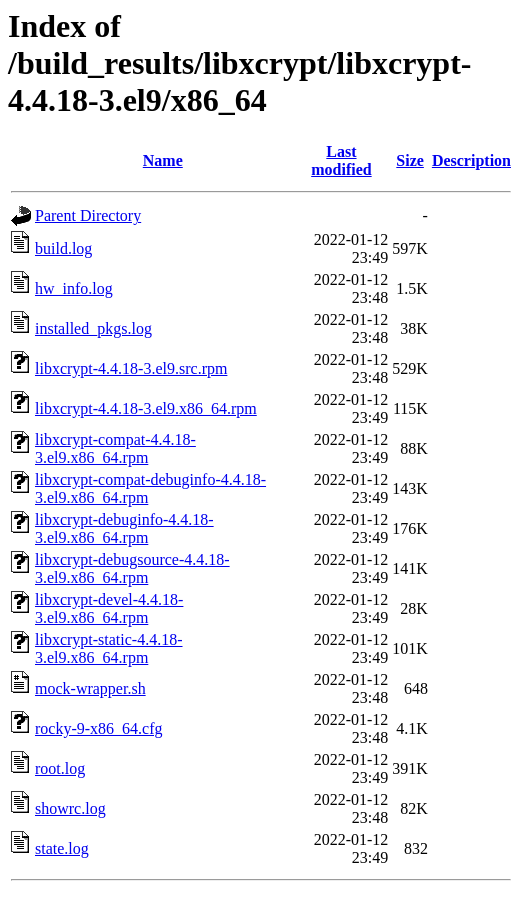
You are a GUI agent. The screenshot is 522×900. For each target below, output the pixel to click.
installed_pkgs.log (93, 328)
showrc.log (70, 808)
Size (410, 160)
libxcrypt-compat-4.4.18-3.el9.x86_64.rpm (115, 448)
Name (163, 160)
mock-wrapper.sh (90, 688)
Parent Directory (88, 215)
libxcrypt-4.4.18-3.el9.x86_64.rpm (146, 408)
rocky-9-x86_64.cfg (99, 728)
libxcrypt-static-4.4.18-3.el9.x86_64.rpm (109, 648)
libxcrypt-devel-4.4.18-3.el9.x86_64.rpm (109, 608)
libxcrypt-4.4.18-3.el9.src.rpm (131, 368)
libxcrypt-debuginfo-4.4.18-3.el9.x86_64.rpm (124, 528)
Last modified (341, 160)
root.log (60, 768)
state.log (62, 848)
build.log (63, 248)
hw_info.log (74, 288)
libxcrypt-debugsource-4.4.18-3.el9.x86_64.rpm (132, 568)
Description (471, 160)
